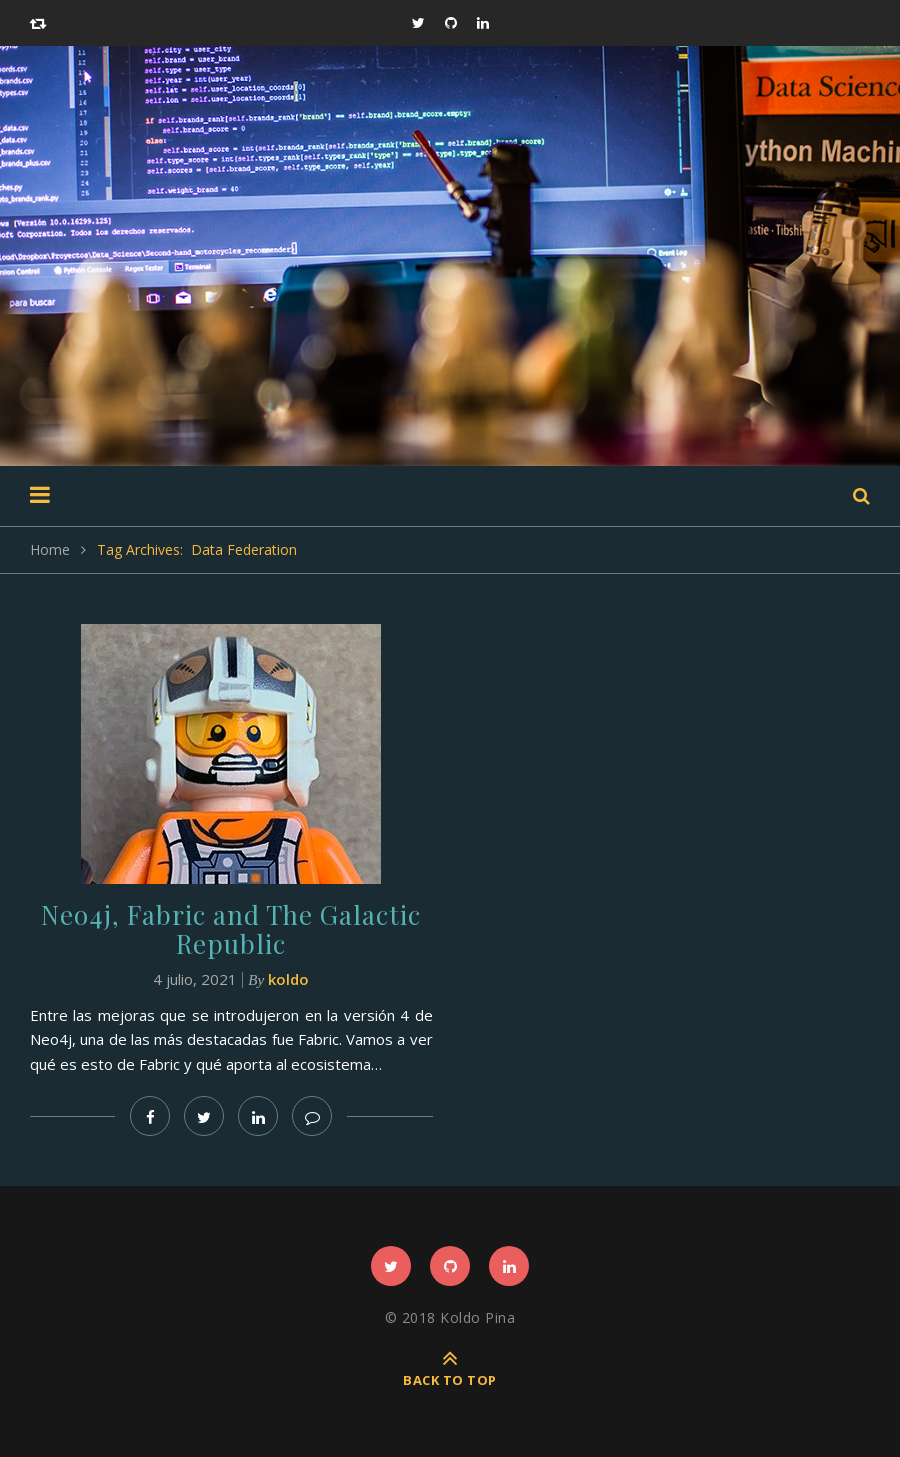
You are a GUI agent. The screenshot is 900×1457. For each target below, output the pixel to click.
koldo (288, 979)
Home (50, 549)
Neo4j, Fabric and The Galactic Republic (231, 929)
